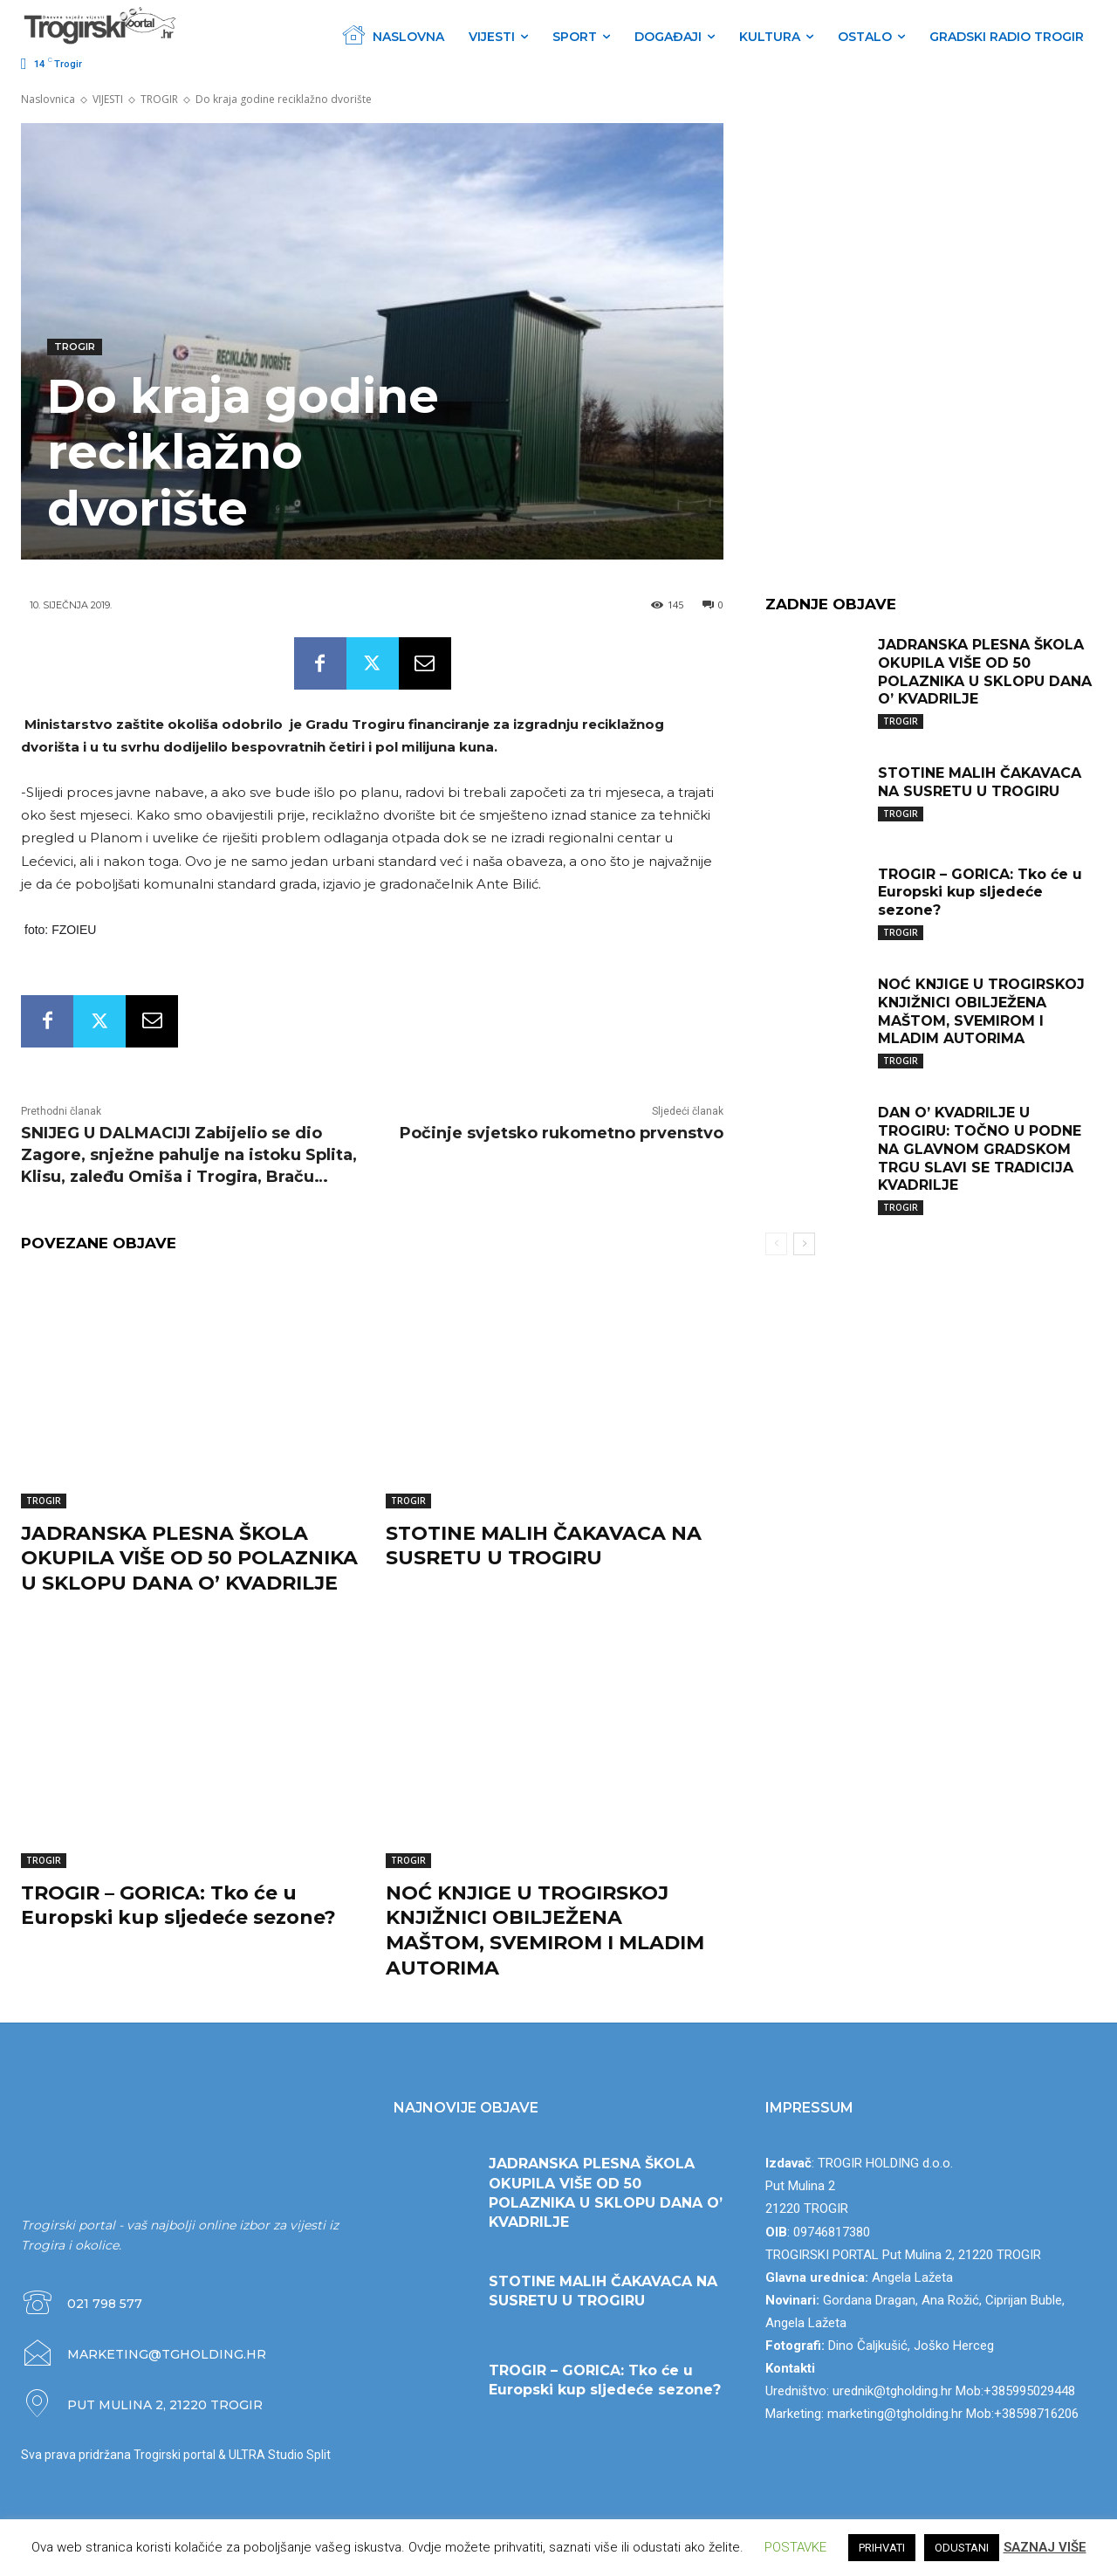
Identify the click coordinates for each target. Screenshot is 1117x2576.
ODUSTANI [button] (962, 2547)
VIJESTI (108, 99)
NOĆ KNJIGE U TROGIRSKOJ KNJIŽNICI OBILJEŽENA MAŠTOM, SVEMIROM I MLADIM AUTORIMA (545, 1930)
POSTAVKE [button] (795, 2547)
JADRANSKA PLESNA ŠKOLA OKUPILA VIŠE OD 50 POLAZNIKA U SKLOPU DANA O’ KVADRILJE (189, 1558)
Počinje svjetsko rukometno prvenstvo (561, 1133)
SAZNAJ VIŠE (1045, 2547)
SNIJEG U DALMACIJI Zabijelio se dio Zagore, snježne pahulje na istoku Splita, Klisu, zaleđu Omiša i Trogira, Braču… (189, 1154)
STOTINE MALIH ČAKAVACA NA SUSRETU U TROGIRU (544, 1546)
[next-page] (804, 1244)
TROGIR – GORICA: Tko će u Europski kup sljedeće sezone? (178, 1905)
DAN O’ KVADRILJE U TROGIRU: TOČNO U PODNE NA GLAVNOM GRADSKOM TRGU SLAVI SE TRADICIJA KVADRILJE (979, 1148)
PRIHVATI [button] (882, 2547)
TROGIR (159, 99)
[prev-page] (776, 1244)
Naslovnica (48, 99)
